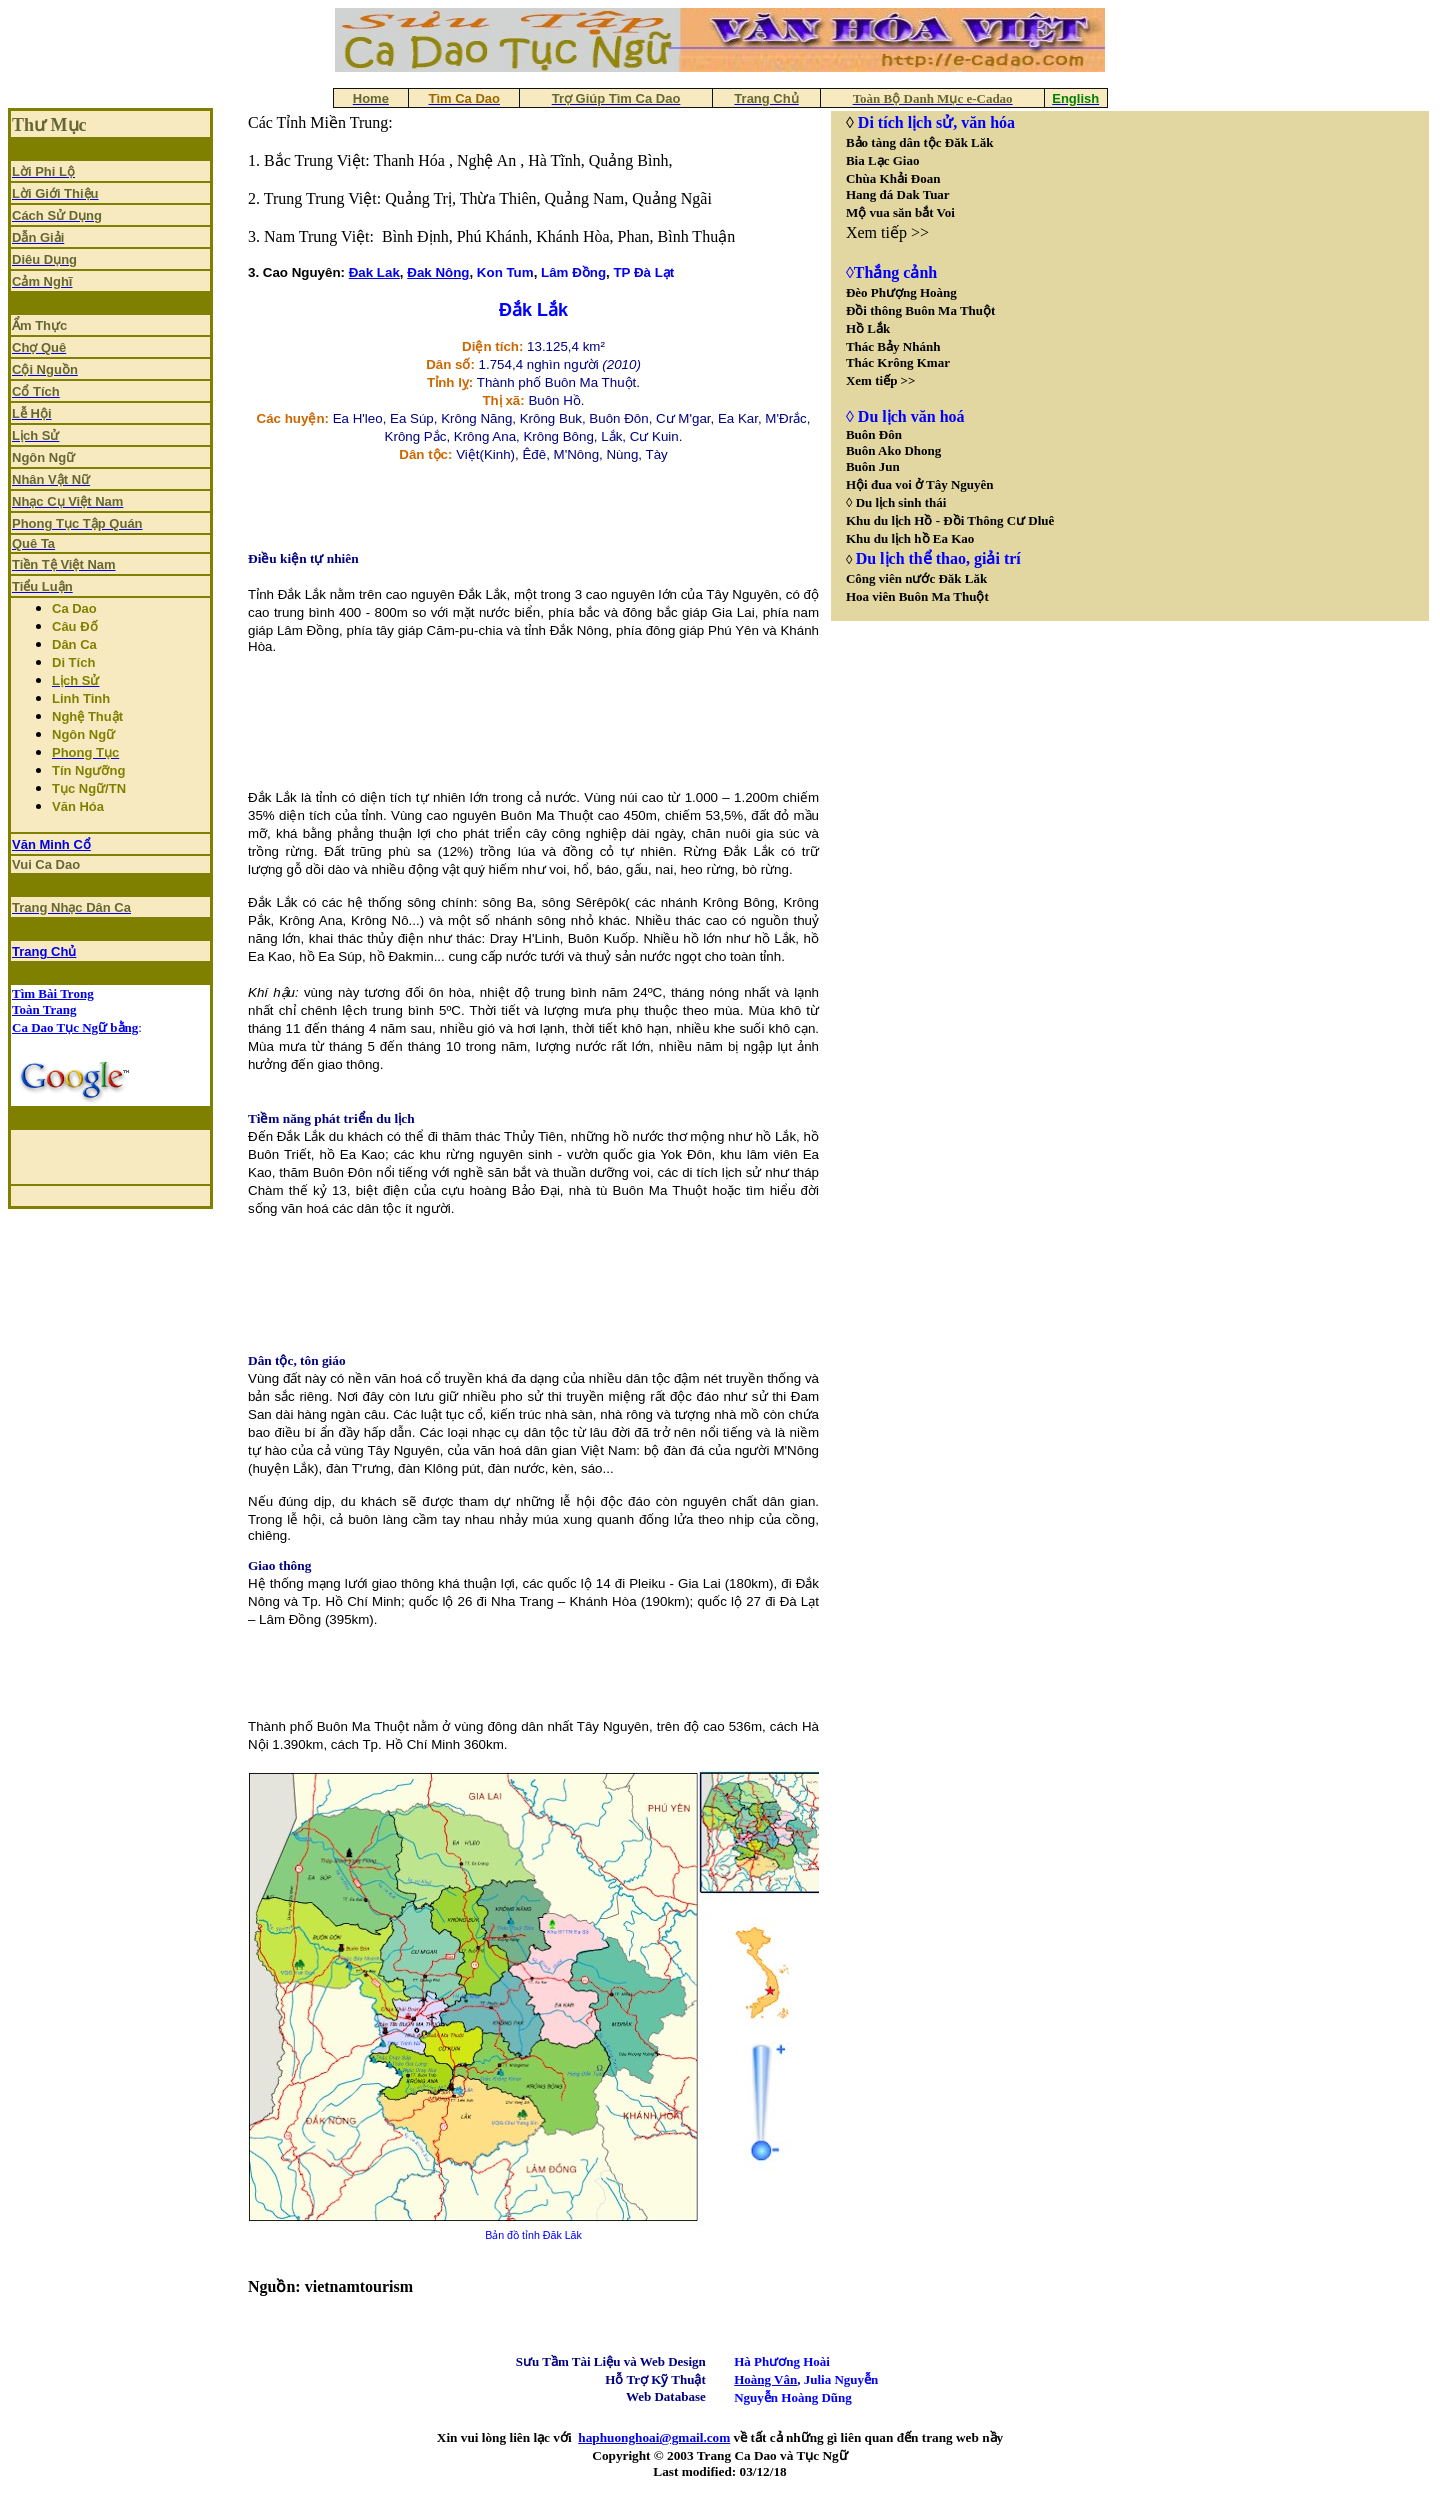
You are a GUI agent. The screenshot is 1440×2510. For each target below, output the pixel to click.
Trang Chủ (44, 951)
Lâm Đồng (573, 272)
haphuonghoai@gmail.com (654, 2437)
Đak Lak (374, 272)
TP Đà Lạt (643, 272)
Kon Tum (505, 272)
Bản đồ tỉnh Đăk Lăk (533, 2235)
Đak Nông (438, 272)
